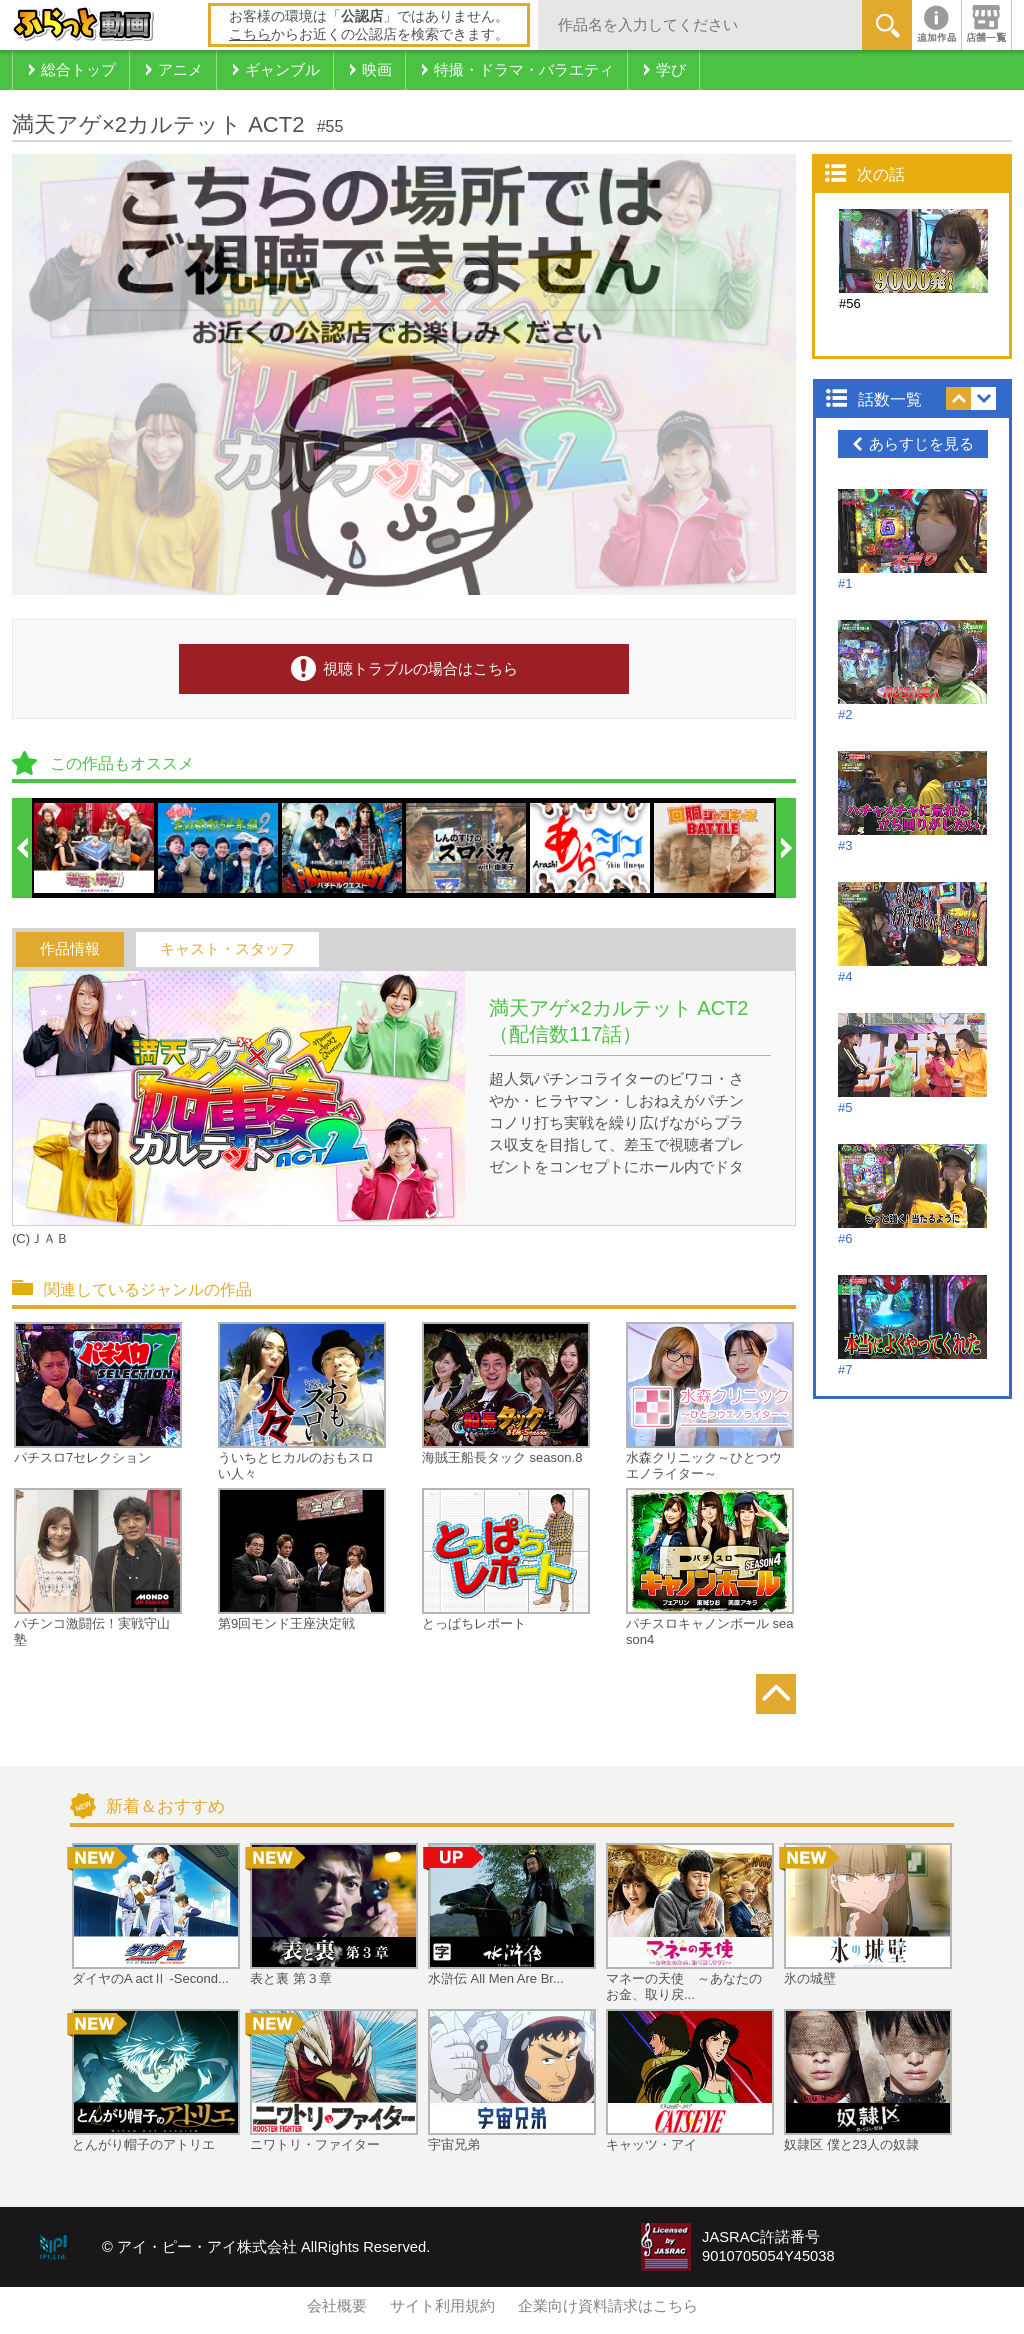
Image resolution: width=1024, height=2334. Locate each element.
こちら (250, 34)
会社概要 (337, 2306)
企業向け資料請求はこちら (608, 2306)
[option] (95, 848)
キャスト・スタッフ (227, 949)
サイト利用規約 (442, 2306)
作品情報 (70, 949)
